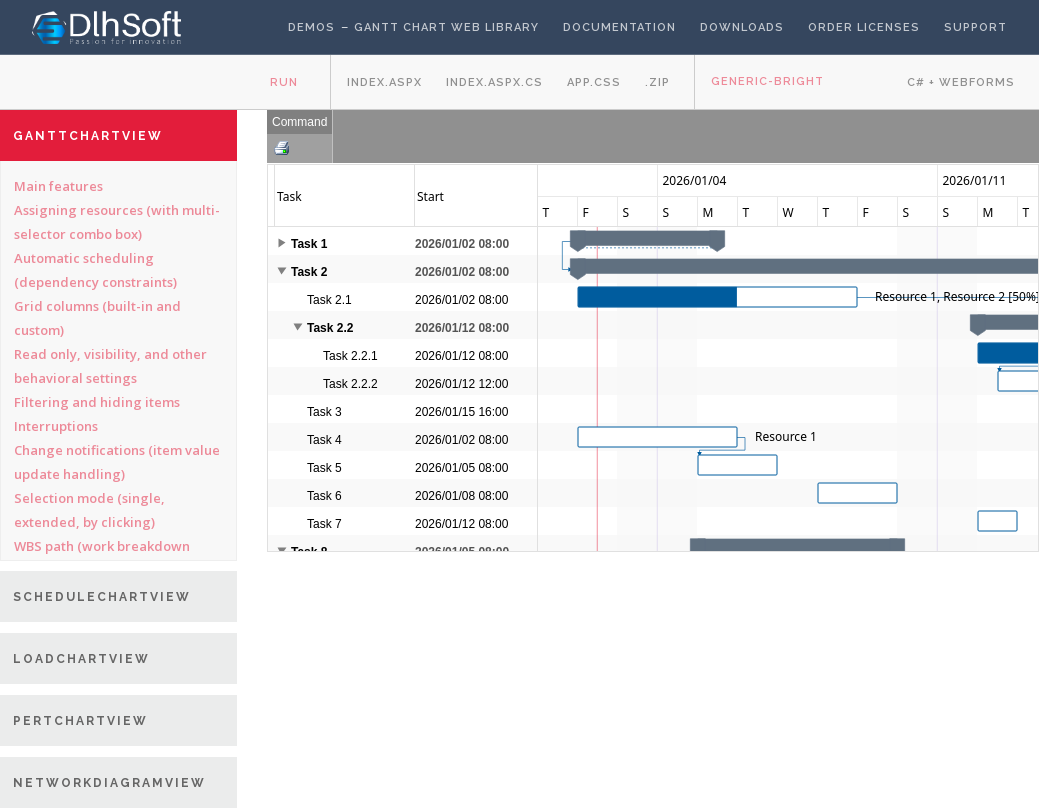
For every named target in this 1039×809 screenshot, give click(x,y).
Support (975, 27)
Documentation (619, 27)
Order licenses (864, 27)
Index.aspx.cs (494, 82)
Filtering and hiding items (97, 402)
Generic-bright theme (767, 92)
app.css (594, 82)
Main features (58, 186)
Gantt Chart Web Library (446, 27)
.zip (657, 82)
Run (284, 82)
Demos (311, 27)
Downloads (742, 27)
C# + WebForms (961, 82)
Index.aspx (384, 82)
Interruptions (56, 426)
